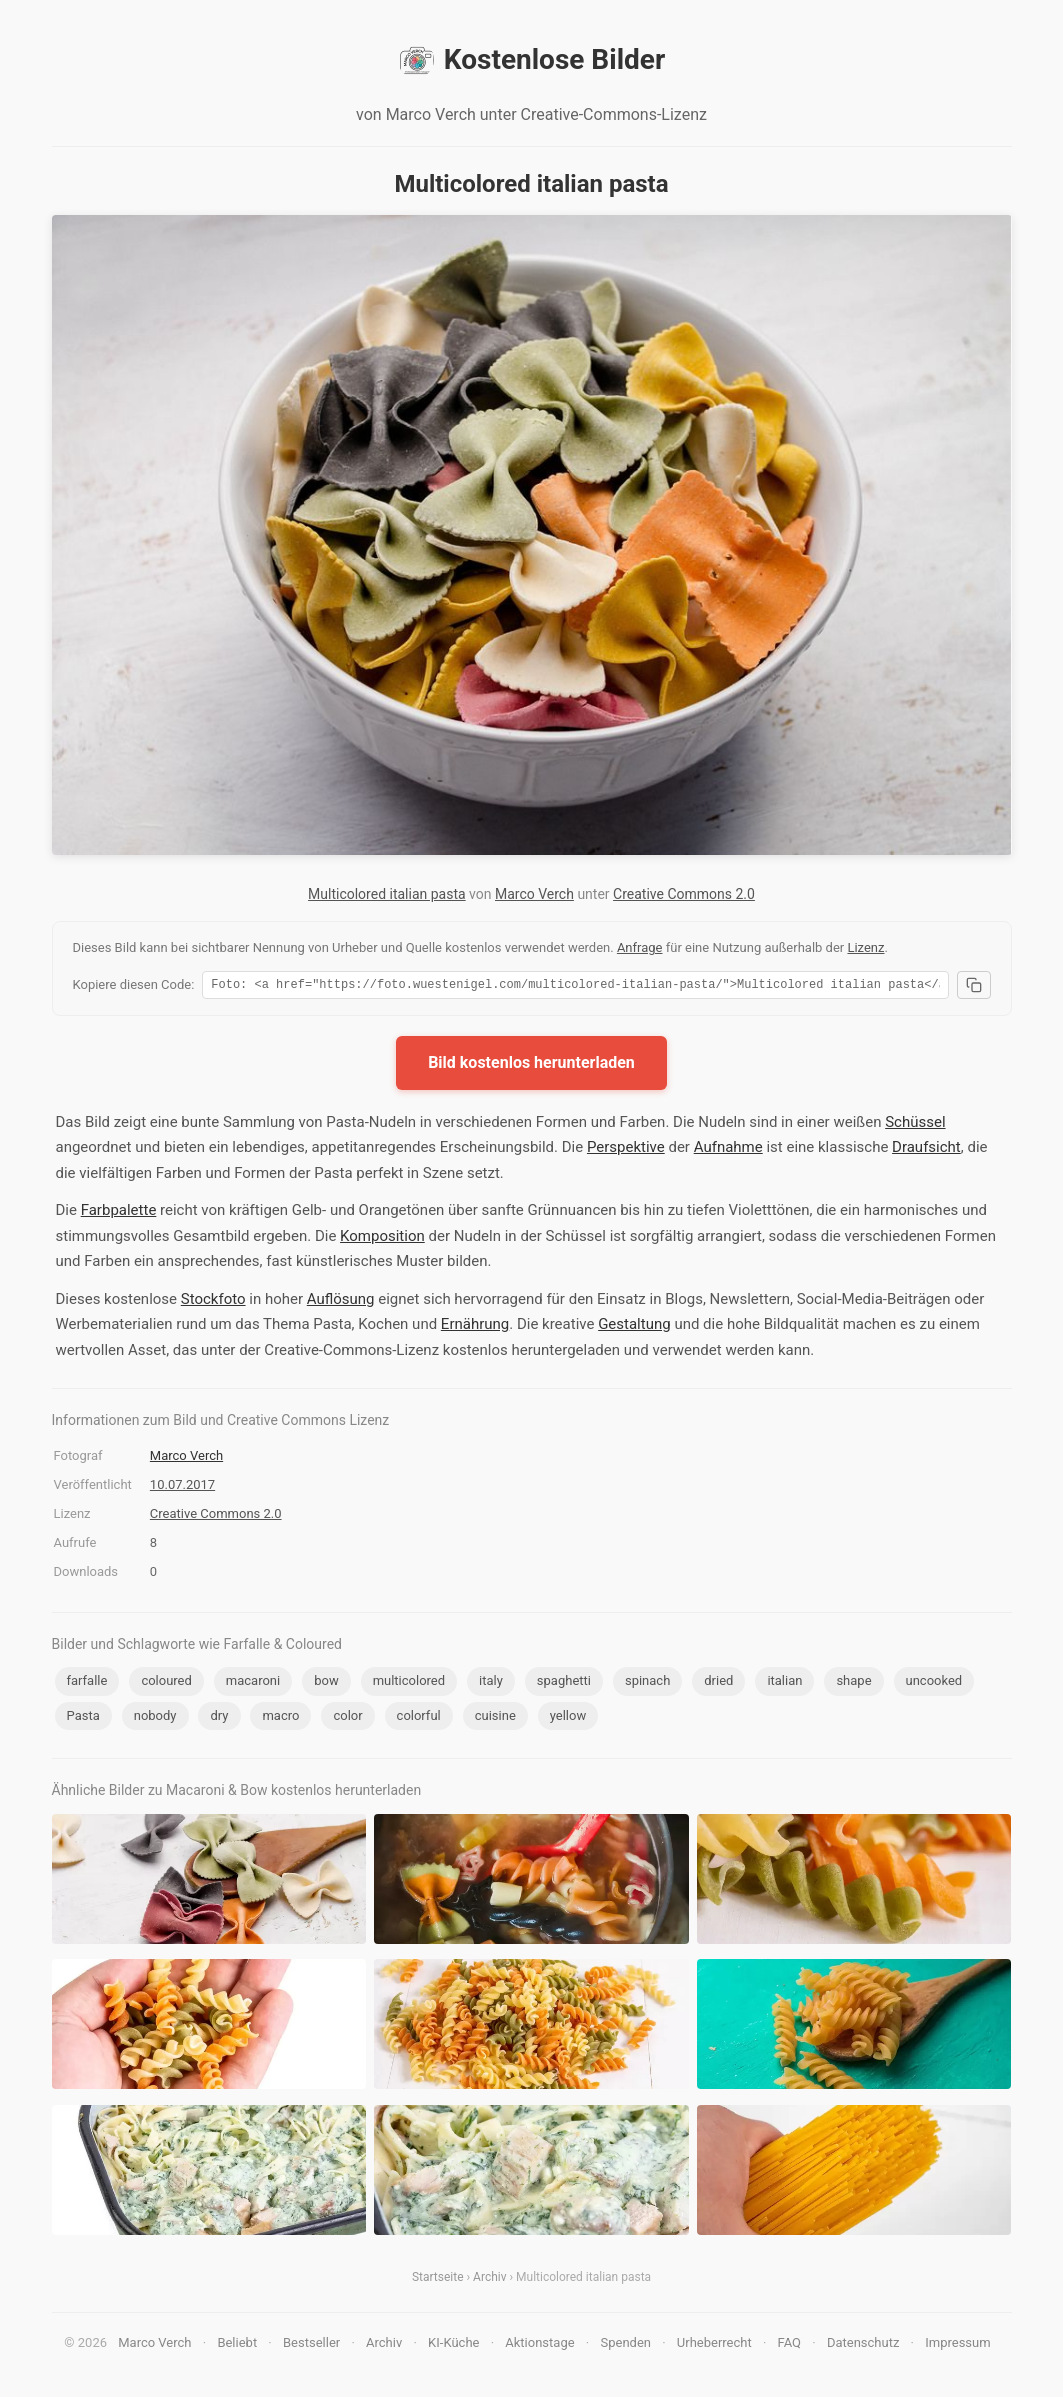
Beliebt (237, 2345)
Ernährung (475, 1327)
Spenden (625, 2345)
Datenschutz (863, 2345)
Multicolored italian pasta (387, 894)
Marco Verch (534, 894)
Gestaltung (634, 1327)
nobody (155, 1718)
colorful (419, 1718)
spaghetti (564, 1683)
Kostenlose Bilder (531, 60)
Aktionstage (539, 2345)
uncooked (934, 1683)
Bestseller (311, 2345)
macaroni (253, 1683)
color (347, 1718)
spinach (647, 1683)
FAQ (789, 2345)
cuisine (495, 1718)
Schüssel (915, 1125)
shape (853, 1683)
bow (326, 1683)
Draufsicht (926, 1150)
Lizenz (865, 947)
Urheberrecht (714, 2345)
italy (491, 1683)
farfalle (87, 1683)
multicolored (409, 1683)
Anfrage (640, 947)
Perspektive (626, 1150)
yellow (568, 1718)
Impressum (957, 2345)
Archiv (489, 2280)
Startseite (438, 2280)
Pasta (83, 1718)
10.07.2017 (182, 1487)
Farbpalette (119, 1213)
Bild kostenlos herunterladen (531, 1065)
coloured (166, 1683)
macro (280, 1718)
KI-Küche (453, 2345)
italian (784, 1683)
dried (718, 1683)
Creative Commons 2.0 (684, 894)
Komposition (382, 1239)
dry (219, 1718)
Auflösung (341, 1302)
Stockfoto (213, 1302)
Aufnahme (728, 1150)
